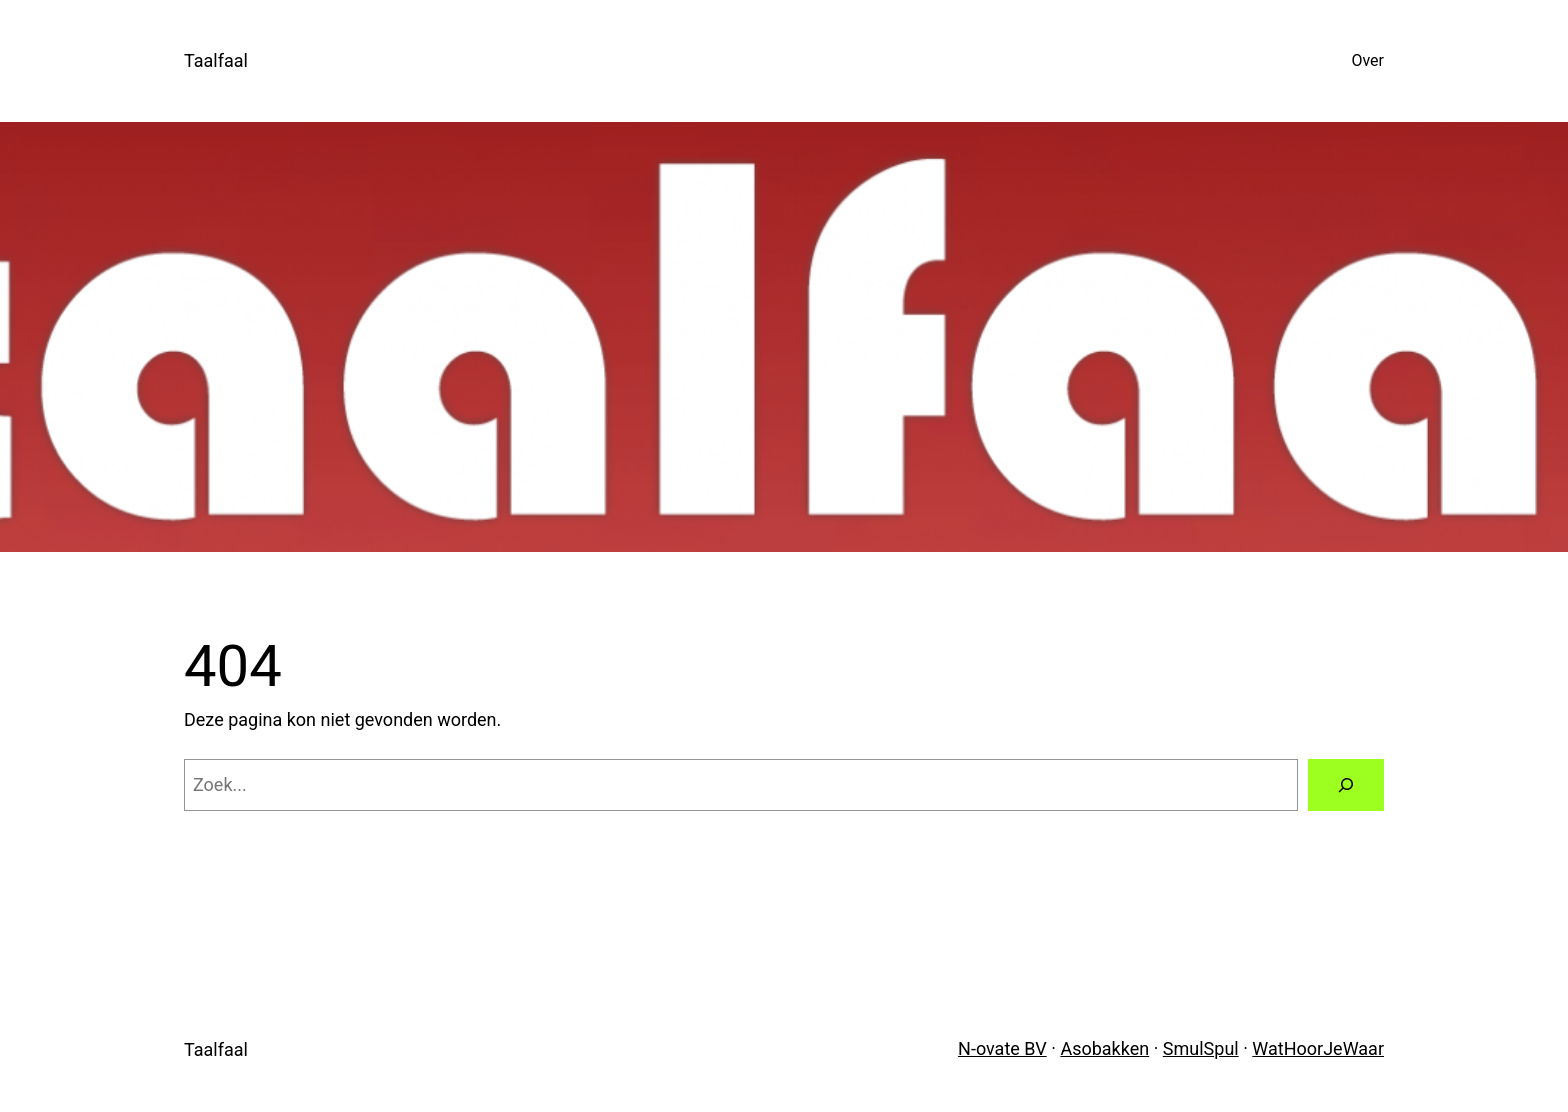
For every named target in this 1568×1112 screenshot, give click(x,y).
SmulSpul (1201, 1048)
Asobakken (1104, 1048)
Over (1367, 60)
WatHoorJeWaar (1318, 1048)
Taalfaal (216, 60)
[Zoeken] (1346, 785)
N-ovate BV (1002, 1048)
